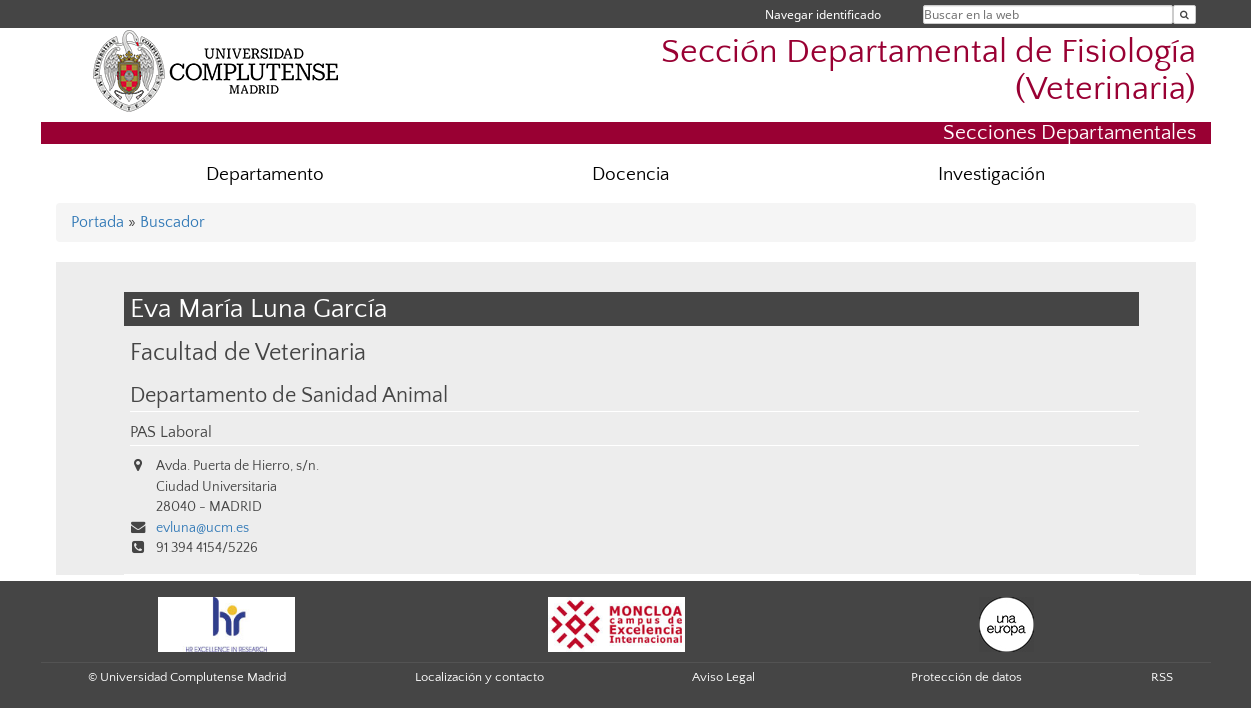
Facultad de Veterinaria (248, 352)
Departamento (265, 174)
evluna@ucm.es (202, 528)
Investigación (991, 174)
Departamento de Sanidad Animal (289, 396)
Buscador (172, 222)
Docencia (630, 174)
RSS (1162, 677)
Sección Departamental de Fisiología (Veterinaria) (928, 71)
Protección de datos (966, 677)
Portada (97, 222)
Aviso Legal (723, 677)
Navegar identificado (823, 14)
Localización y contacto (479, 677)
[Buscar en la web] (1184, 14)
